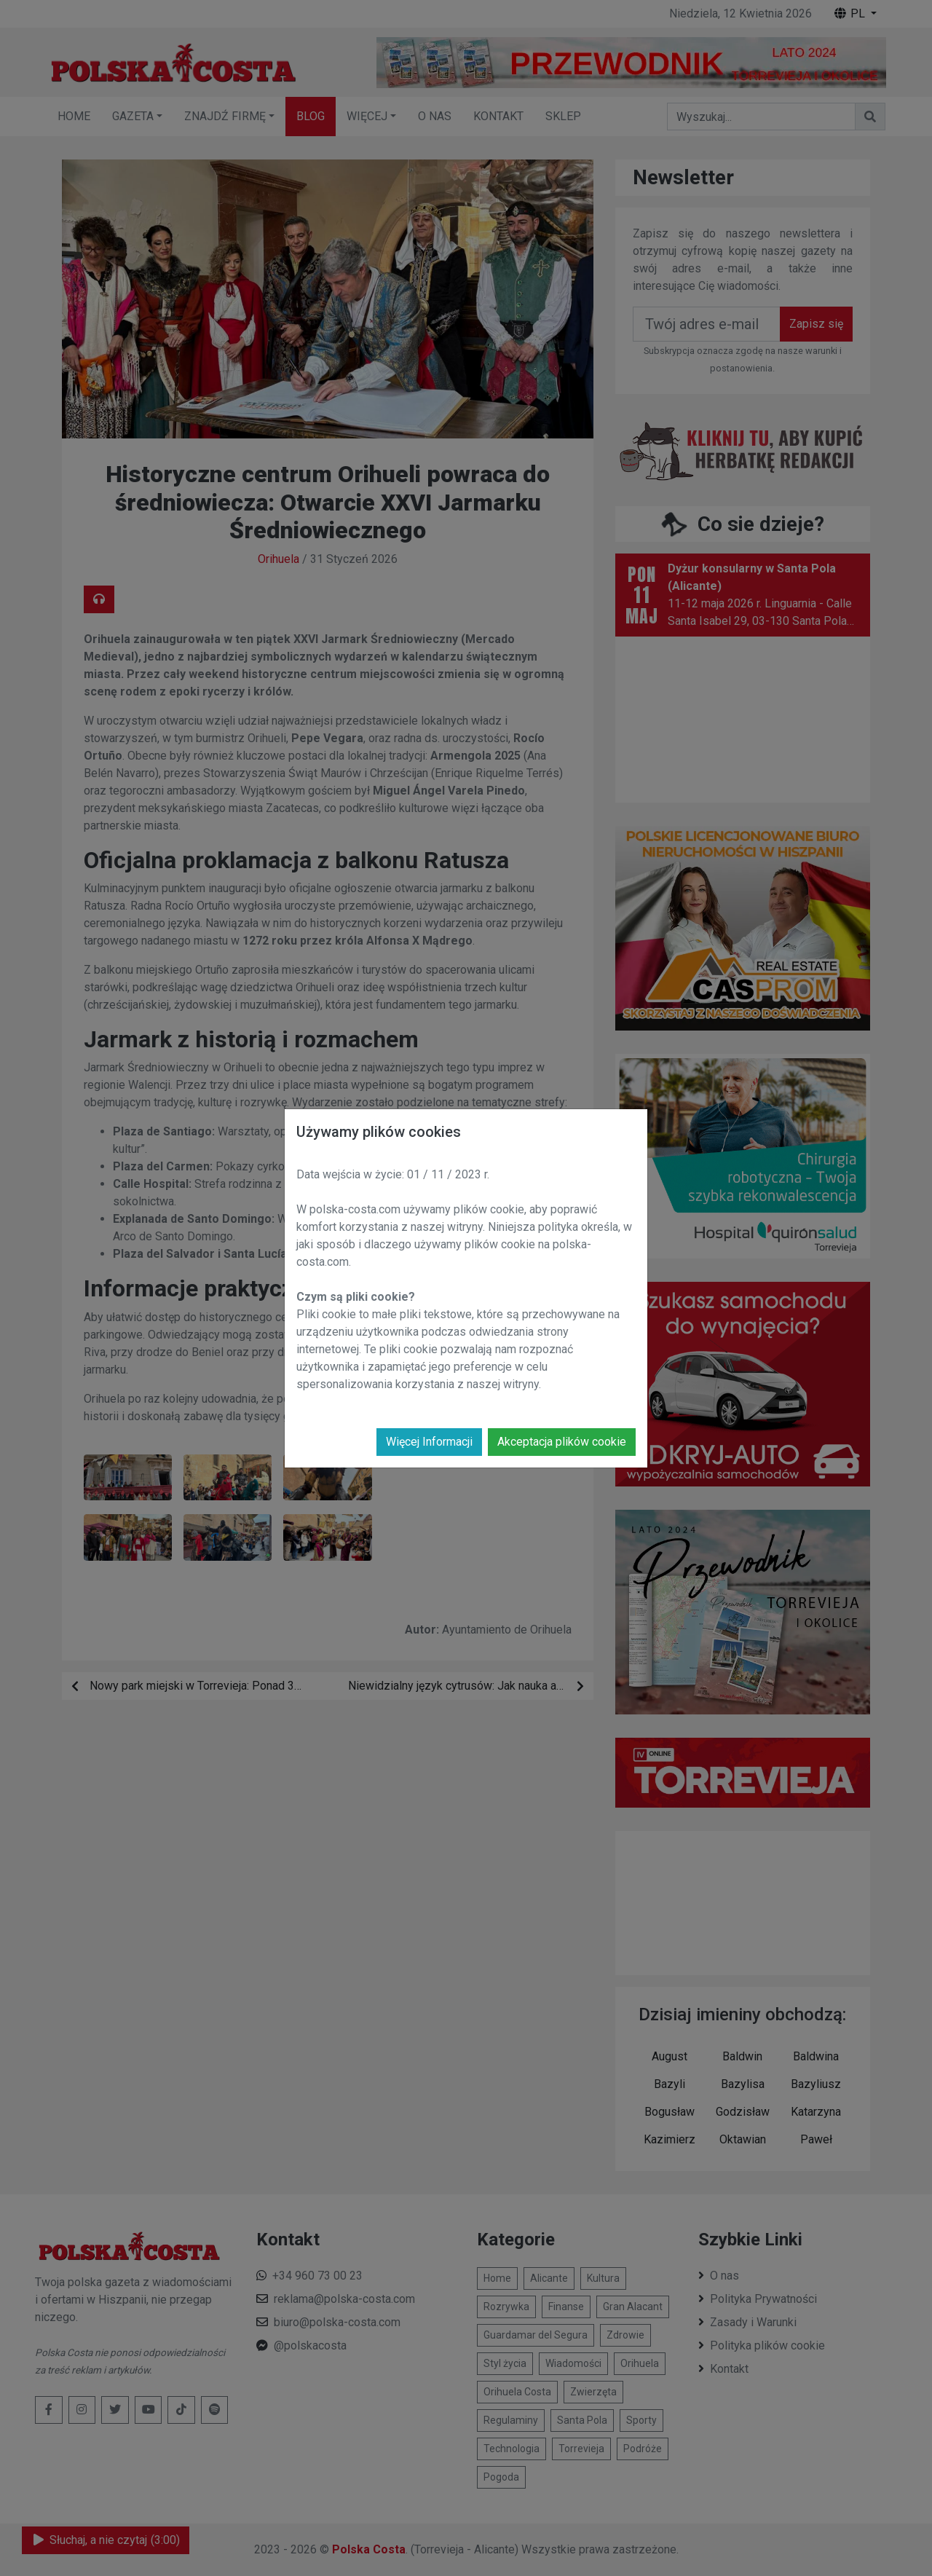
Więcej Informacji (429, 1442)
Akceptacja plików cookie (561, 1442)
